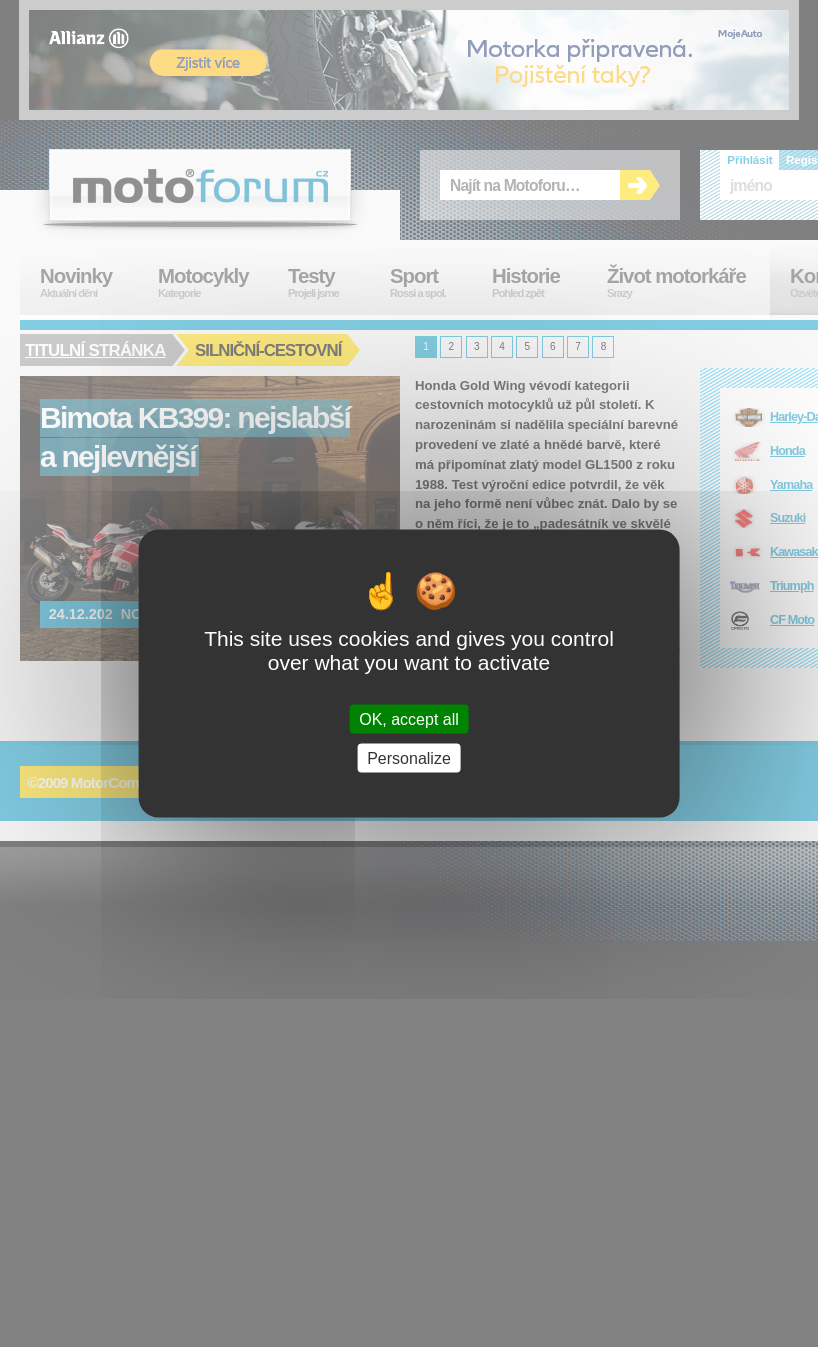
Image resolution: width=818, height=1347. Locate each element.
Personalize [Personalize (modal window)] (409, 758)
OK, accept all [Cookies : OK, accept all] (409, 719)
